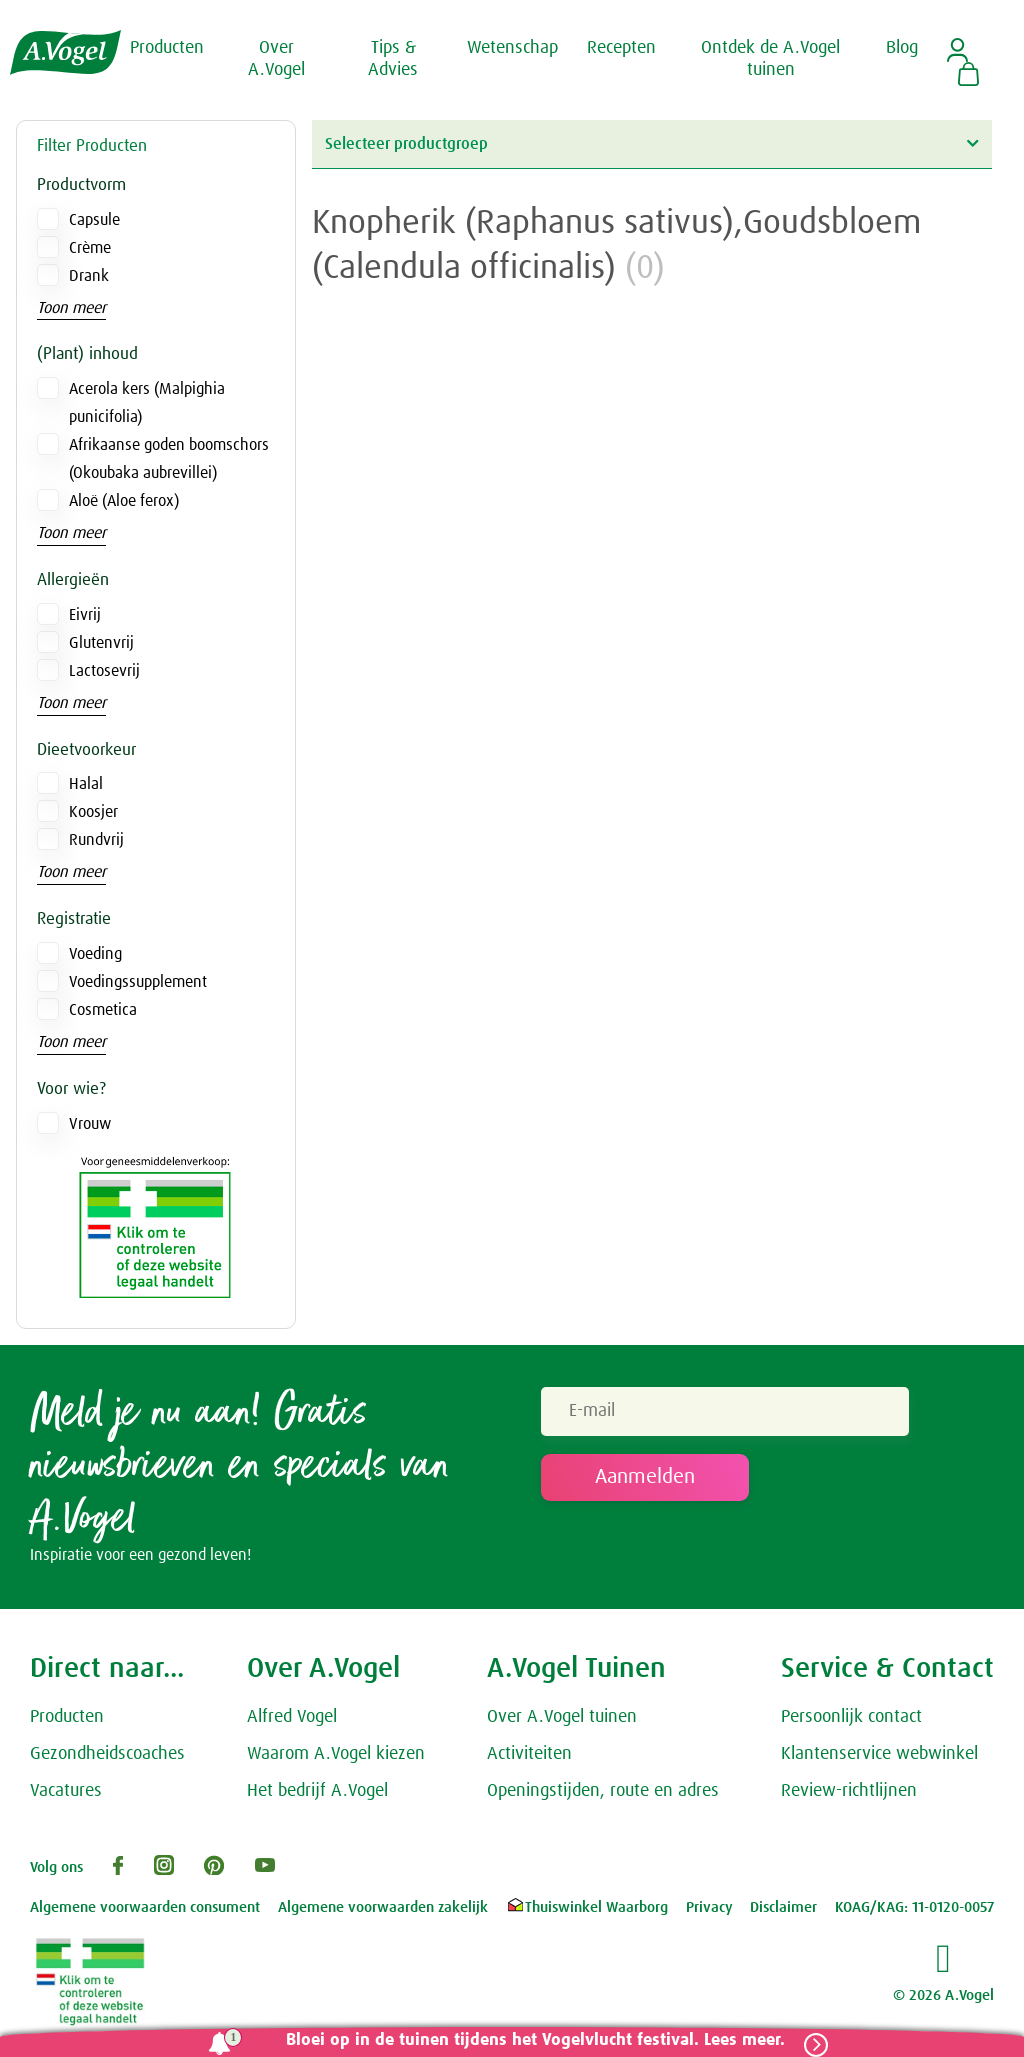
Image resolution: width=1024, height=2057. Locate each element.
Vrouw (90, 1124)
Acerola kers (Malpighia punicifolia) (147, 403)
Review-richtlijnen (849, 1793)
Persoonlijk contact (851, 1719)
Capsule (94, 220)
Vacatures (66, 1793)
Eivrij (85, 615)
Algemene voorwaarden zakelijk (383, 1909)
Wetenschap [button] (512, 48)
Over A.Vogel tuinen (562, 1719)
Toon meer (71, 308)
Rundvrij (96, 840)
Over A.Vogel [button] (276, 59)
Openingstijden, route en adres (603, 1793)
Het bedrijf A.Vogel (317, 1793)
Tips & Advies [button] (393, 59)
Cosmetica (103, 1010)
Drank (89, 276)
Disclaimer (783, 1909)
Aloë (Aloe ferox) (124, 501)
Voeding (95, 954)
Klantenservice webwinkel (879, 1756)
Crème (90, 248)
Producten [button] (167, 48)
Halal (86, 784)
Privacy (709, 1909)
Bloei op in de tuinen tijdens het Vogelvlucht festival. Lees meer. (531, 2040)
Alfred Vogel (292, 1719)
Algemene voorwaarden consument (145, 1909)
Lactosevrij (104, 671)
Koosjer (93, 812)
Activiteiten (529, 1756)
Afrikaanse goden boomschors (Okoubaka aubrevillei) (169, 459)
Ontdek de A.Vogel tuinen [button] (770, 59)
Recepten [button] (621, 48)
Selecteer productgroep (651, 143)
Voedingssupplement (138, 982)
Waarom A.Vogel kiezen (336, 1756)
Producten (67, 1719)
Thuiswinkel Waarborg (586, 1909)
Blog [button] (902, 48)
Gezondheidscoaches (107, 1756)
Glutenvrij (101, 643)
